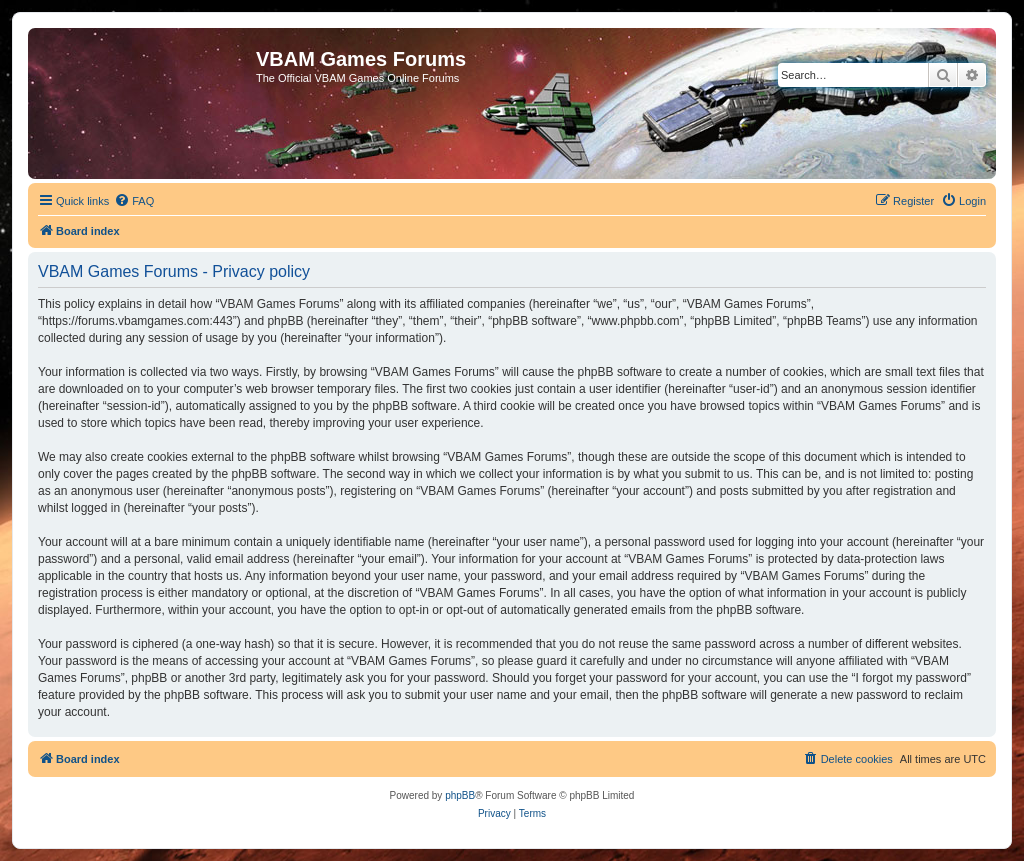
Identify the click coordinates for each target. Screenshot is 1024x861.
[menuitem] (134, 201)
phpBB (460, 795)
